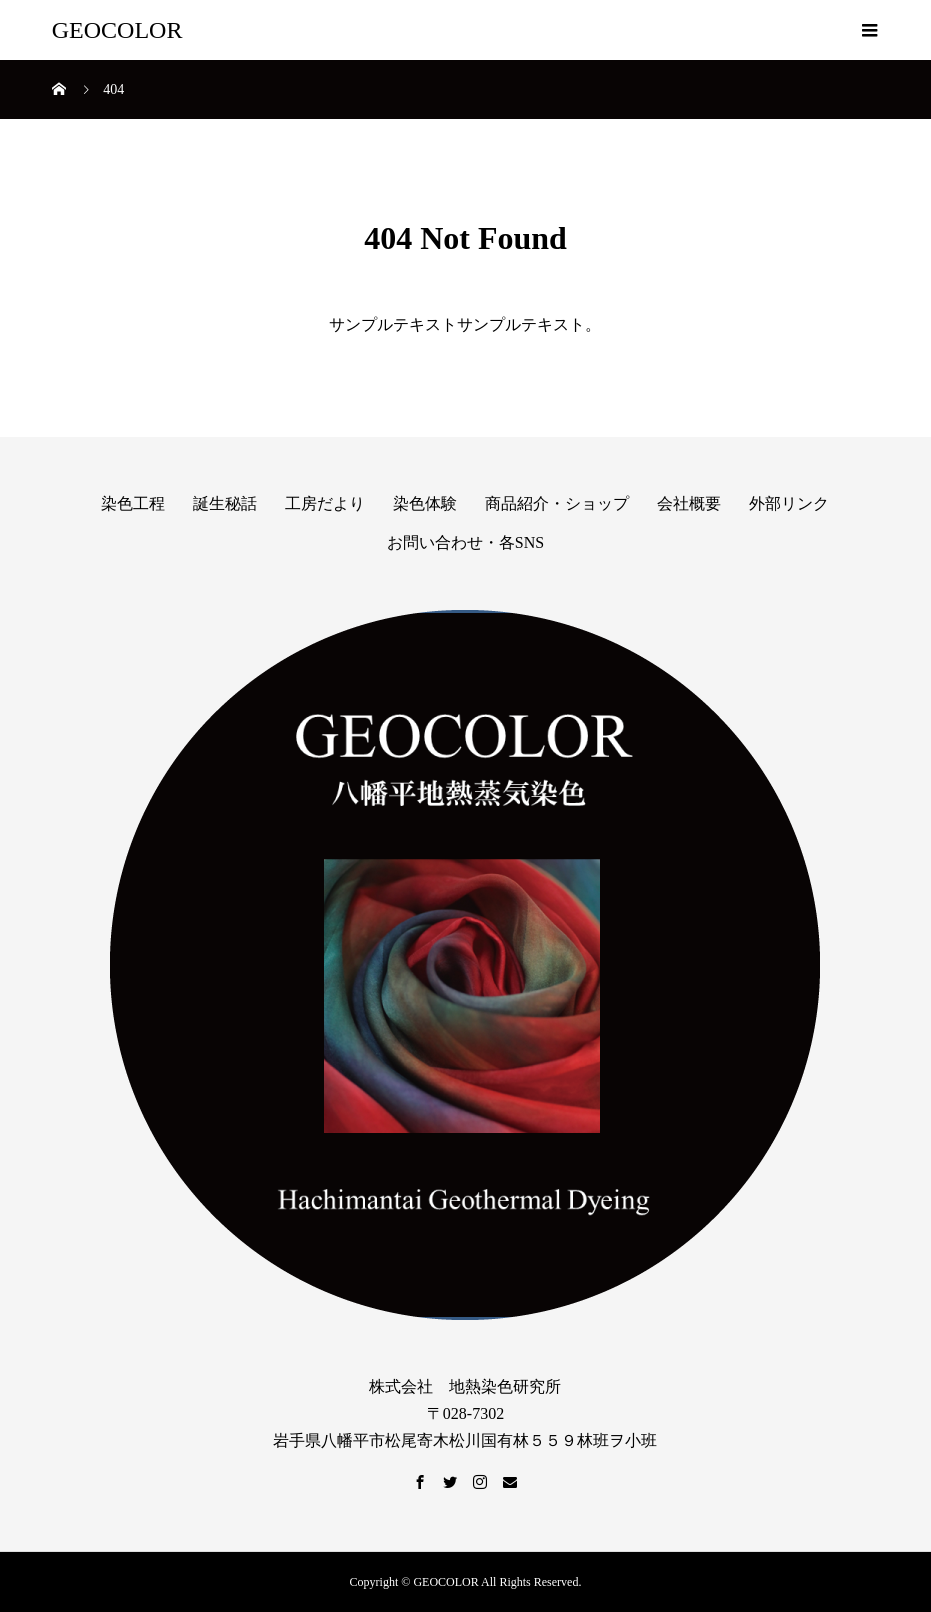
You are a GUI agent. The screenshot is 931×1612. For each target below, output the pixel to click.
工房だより (325, 503)
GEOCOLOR (117, 30)
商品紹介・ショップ (557, 503)
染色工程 (133, 503)
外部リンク (789, 503)
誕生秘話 (225, 503)
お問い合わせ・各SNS (465, 542)
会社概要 (689, 503)
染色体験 (425, 503)
